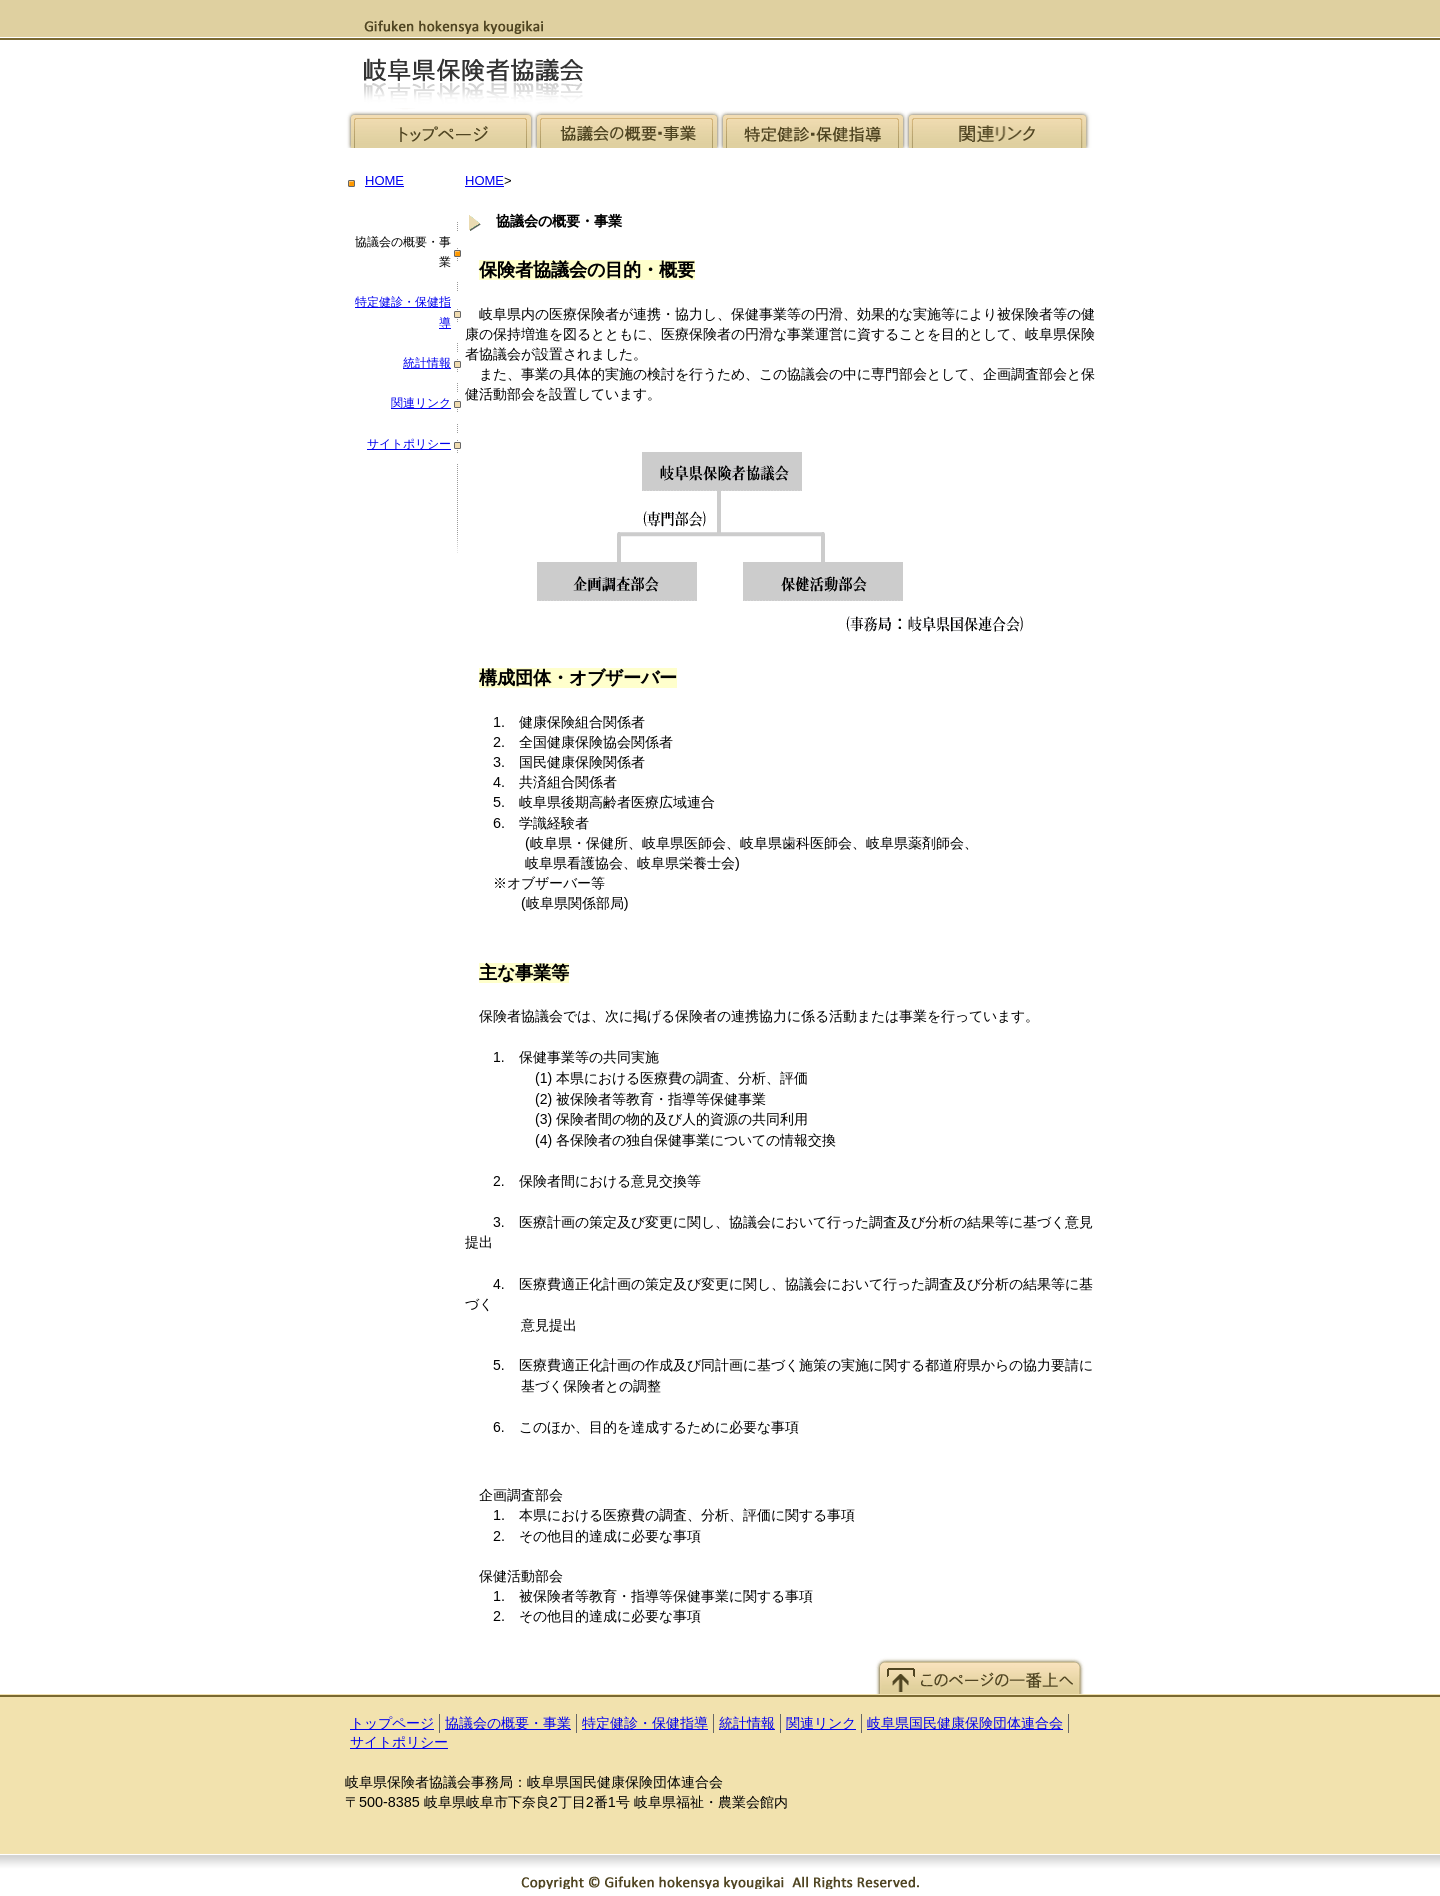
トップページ (392, 1723)
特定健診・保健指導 (645, 1723)
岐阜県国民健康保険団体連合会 (965, 1723)
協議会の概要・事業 (508, 1723)
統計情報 (427, 363)
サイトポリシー (409, 444)
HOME (384, 180)
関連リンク (421, 403)
